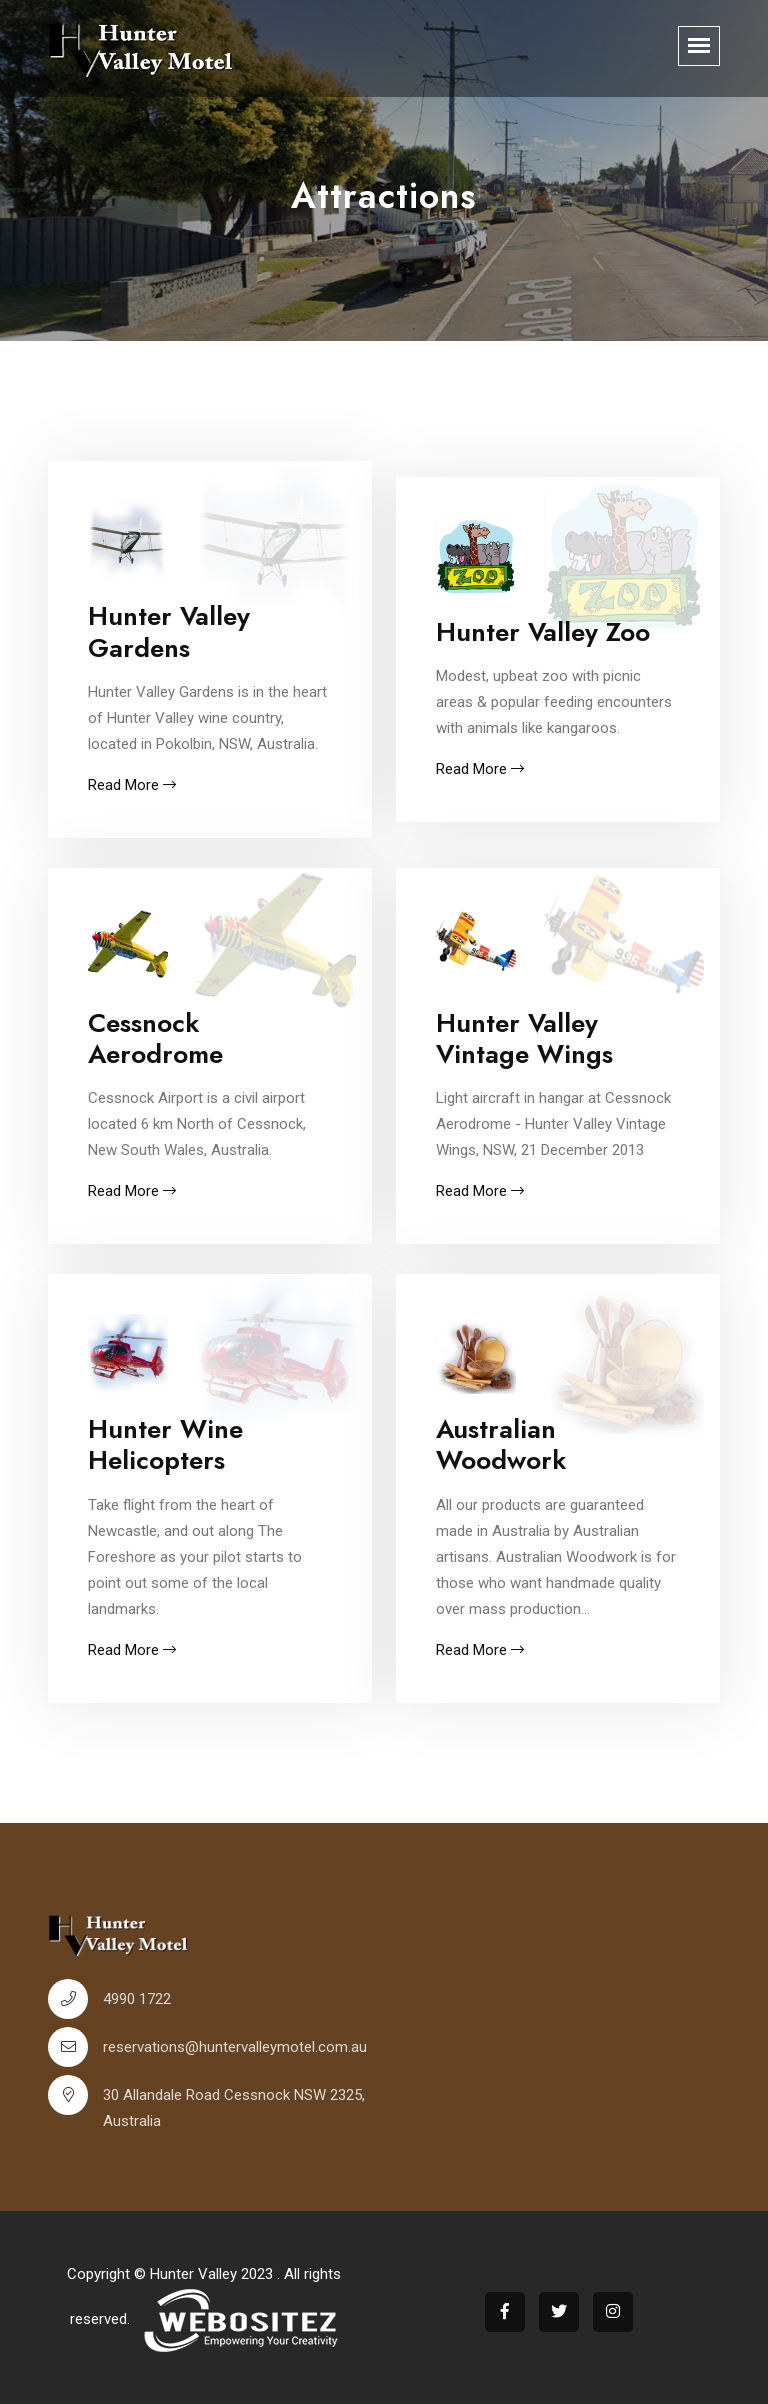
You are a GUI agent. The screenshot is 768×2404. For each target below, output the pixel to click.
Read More (132, 785)
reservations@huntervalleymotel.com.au (235, 2047)
